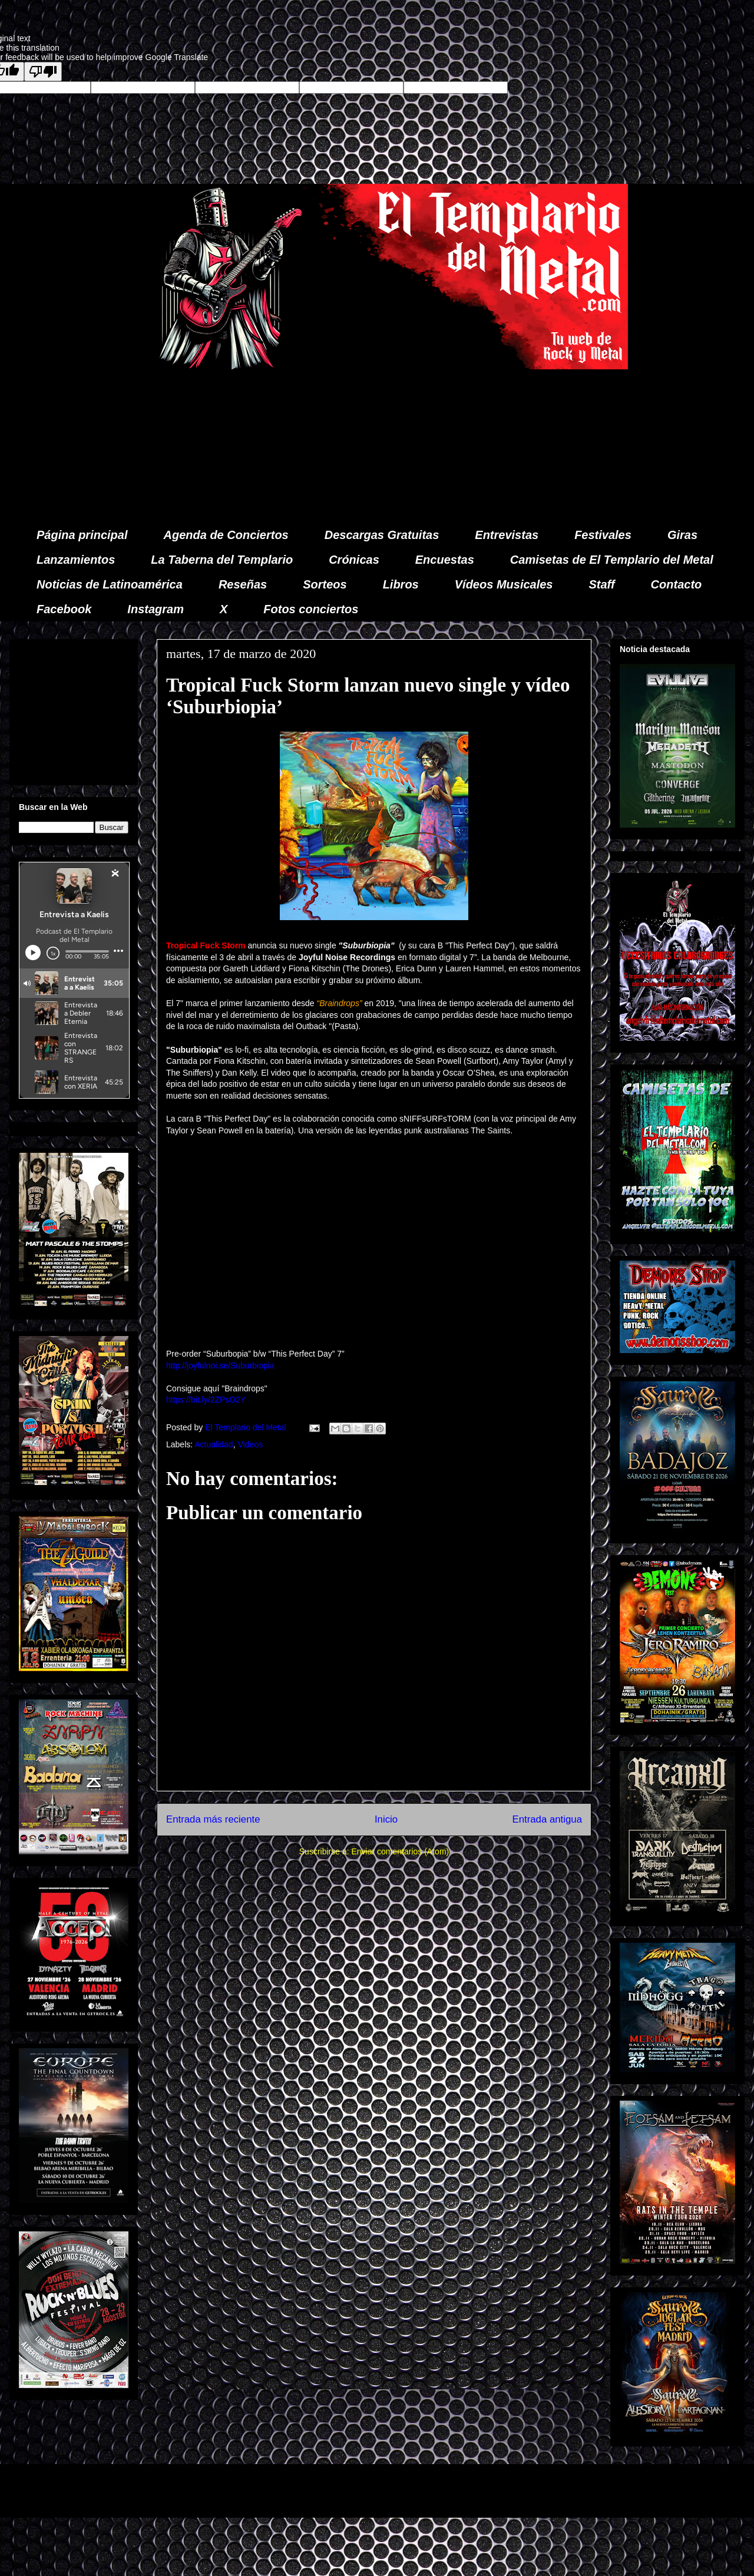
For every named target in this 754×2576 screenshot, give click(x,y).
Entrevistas (506, 534)
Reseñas (243, 584)
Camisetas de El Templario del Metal (611, 559)
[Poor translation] (43, 71)
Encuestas (444, 559)
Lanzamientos (76, 559)
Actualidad (213, 1444)
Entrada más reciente (213, 1819)
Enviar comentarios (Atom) (400, 1851)
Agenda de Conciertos (225, 534)
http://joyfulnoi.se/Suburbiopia (220, 1365)
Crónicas (354, 559)
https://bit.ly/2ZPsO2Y (206, 1399)
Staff (602, 584)
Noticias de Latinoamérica (110, 584)
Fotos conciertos (310, 609)
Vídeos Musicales (504, 584)
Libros (401, 584)
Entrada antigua (547, 1819)
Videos (250, 1444)
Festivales (602, 534)
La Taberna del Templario (222, 559)
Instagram (155, 609)
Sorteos (324, 584)
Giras (682, 534)
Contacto (676, 584)
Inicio (386, 1819)
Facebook (64, 609)
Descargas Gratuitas (382, 534)
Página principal (82, 534)
